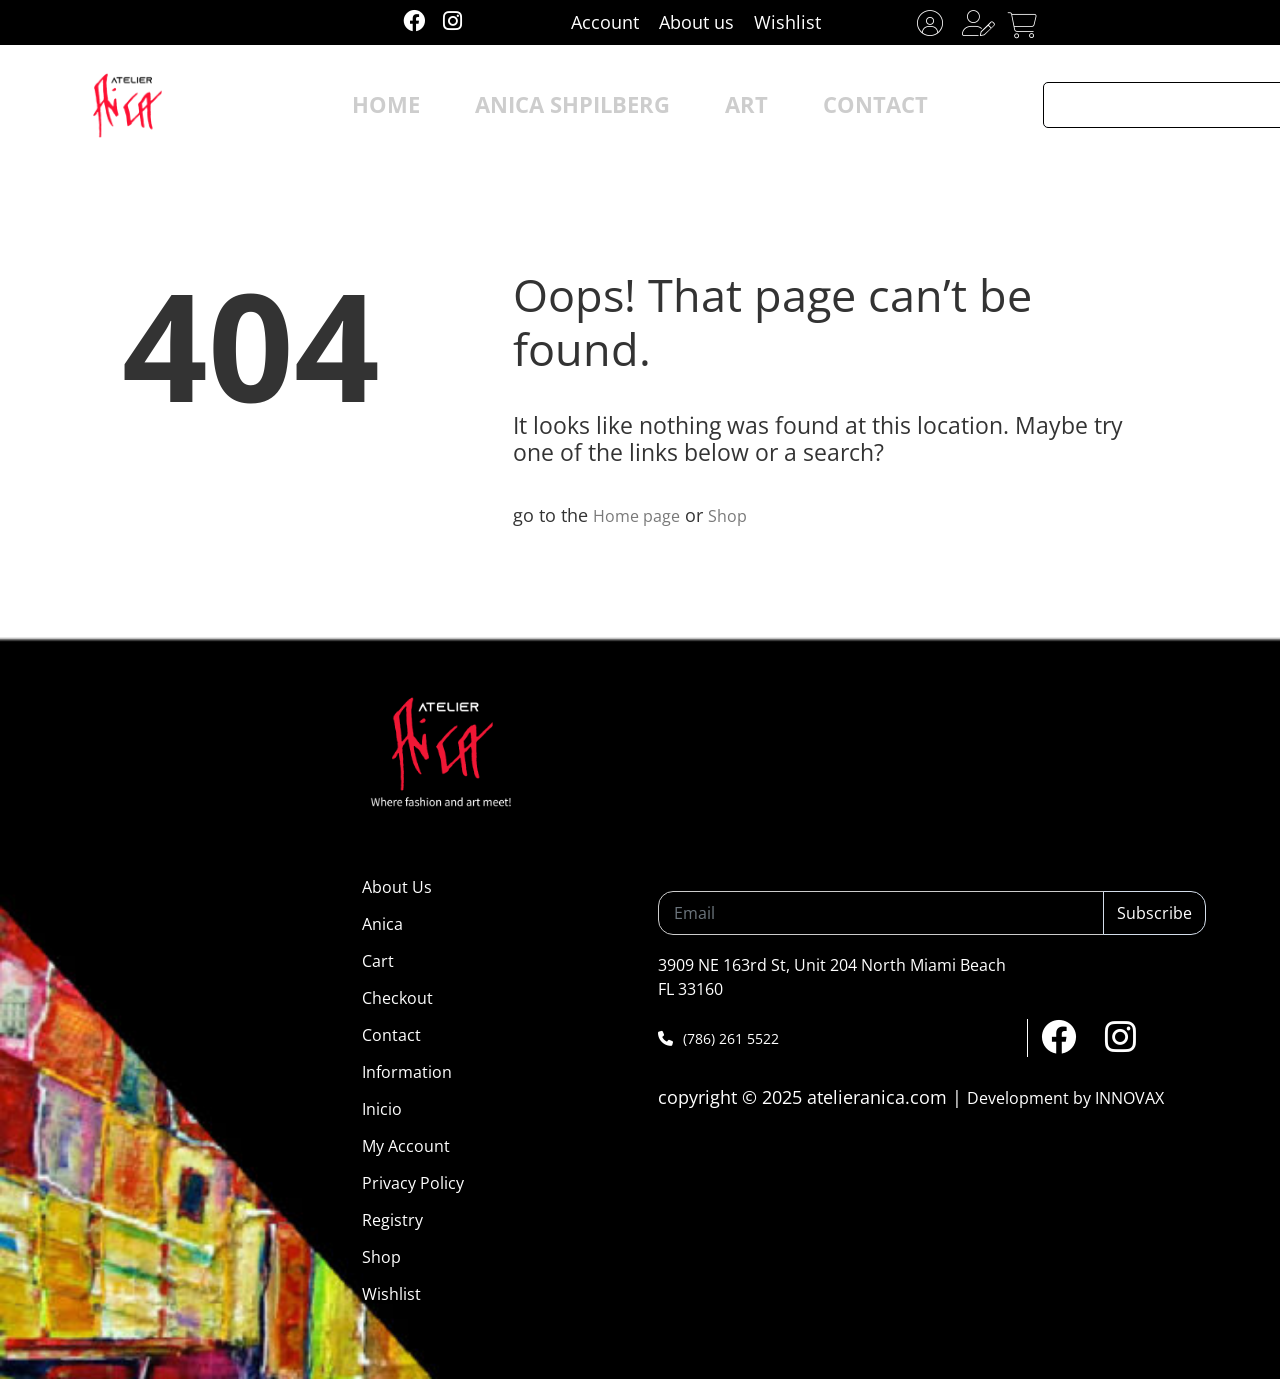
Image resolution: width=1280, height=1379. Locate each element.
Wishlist (787, 22)
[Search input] (1147, 105)
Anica (382, 924)
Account (605, 22)
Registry (392, 1220)
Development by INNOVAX (1065, 1098)
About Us (397, 887)
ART (721, 105)
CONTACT (827, 105)
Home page (641, 515)
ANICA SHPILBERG (585, 105)
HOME (439, 105)
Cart (378, 961)
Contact (391, 1035)
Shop (739, 515)
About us (696, 22)
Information (407, 1072)
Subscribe (1154, 913)
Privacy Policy (413, 1183)
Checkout (397, 998)
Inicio (382, 1109)
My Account (406, 1146)
